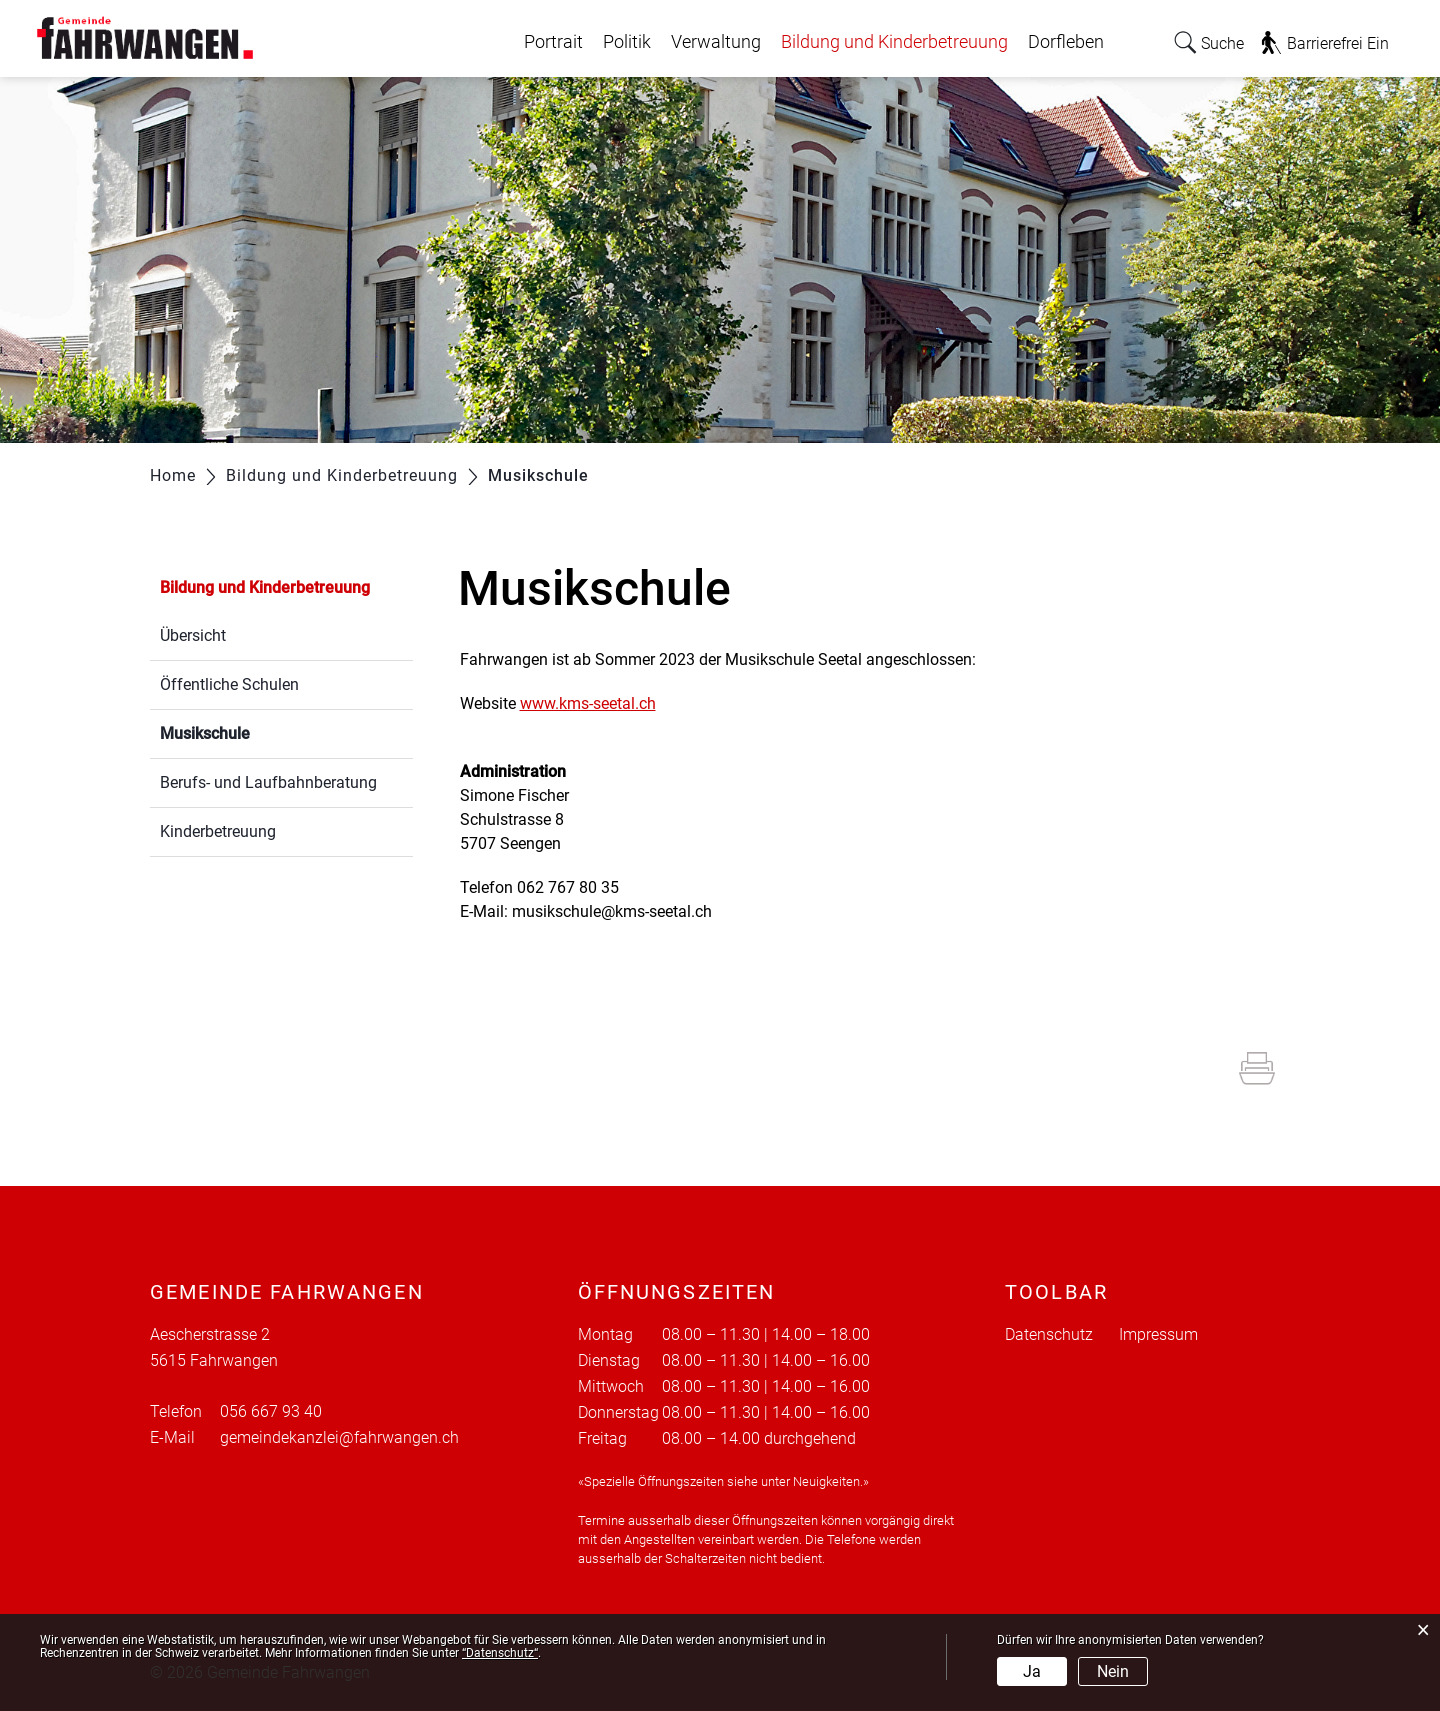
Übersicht (193, 635)
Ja (1032, 1671)
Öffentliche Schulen (229, 684)
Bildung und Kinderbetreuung (894, 42)
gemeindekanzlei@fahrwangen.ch (339, 1437)
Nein (1113, 1671)
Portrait (553, 42)
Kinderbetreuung (218, 831)
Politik (627, 42)
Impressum (1158, 1334)
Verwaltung (716, 42)
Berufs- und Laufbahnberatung (268, 782)
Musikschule (252, 731)
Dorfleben (1066, 42)
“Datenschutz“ (500, 1653)
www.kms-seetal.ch (598, 703)
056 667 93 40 (271, 1411)
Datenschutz (1049, 1334)
